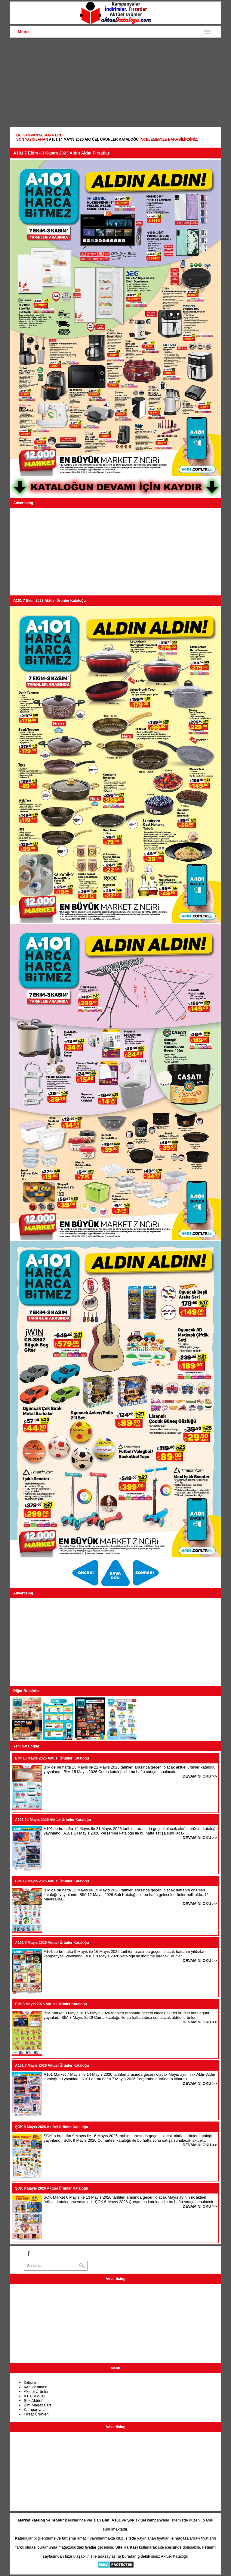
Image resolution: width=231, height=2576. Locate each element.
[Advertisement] (115, 83)
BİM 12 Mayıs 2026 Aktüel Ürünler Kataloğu (52, 1881)
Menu (23, 31)
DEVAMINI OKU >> (200, 1776)
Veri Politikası (35, 2387)
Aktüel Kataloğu (174, 2556)
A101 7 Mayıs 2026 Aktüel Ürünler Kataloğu (52, 2065)
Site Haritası (126, 2547)
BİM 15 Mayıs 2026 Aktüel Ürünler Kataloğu (52, 1758)
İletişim (30, 2382)
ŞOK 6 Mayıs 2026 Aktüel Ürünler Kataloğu (51, 2188)
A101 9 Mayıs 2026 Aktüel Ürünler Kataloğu (52, 1943)
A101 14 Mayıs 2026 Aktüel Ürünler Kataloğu (94, 139)
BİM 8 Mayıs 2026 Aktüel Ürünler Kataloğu (51, 2004)
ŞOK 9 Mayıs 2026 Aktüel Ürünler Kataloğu (51, 2127)
